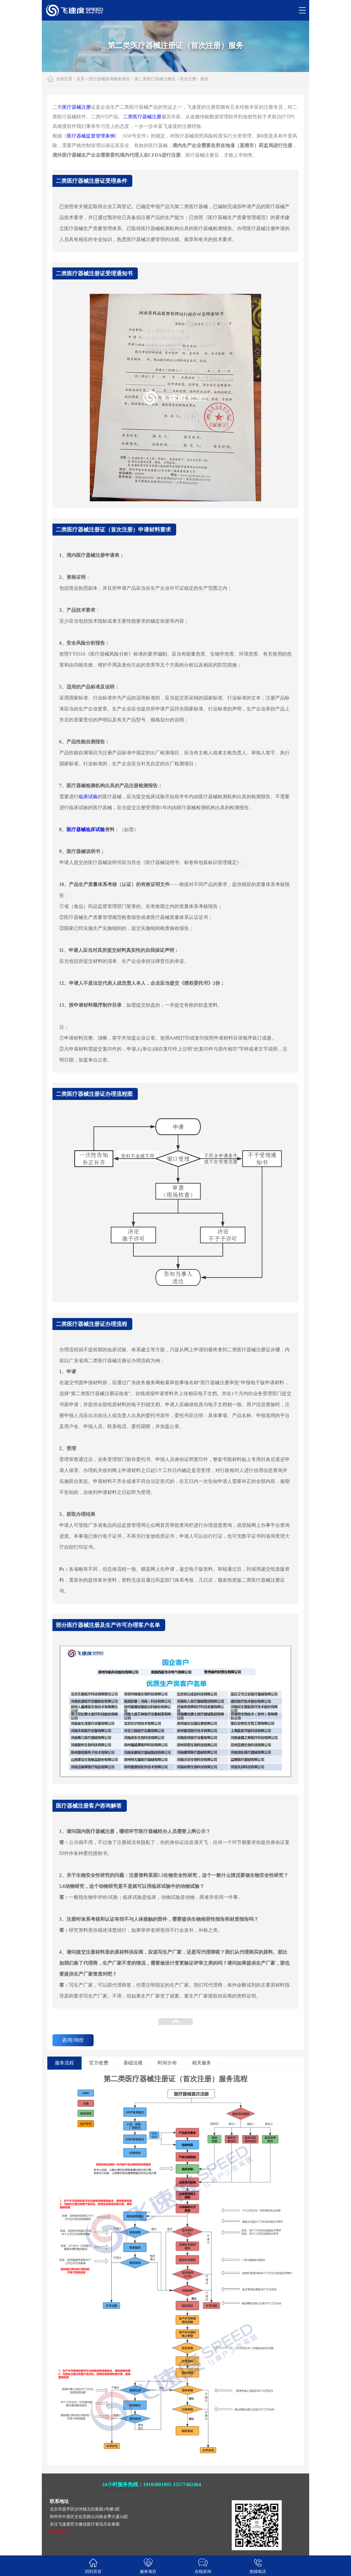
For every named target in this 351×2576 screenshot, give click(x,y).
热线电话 (257, 2565)
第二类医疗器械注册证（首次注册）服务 (171, 78)
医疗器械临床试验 (85, 829)
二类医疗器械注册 (142, 116)
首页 (80, 78)
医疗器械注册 (76, 107)
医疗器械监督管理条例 (91, 136)
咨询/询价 (73, 2040)
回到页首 (93, 2565)
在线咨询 (203, 2565)
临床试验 (88, 796)
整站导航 (58, 2531)
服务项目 (148, 2565)
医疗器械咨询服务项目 (109, 78)
